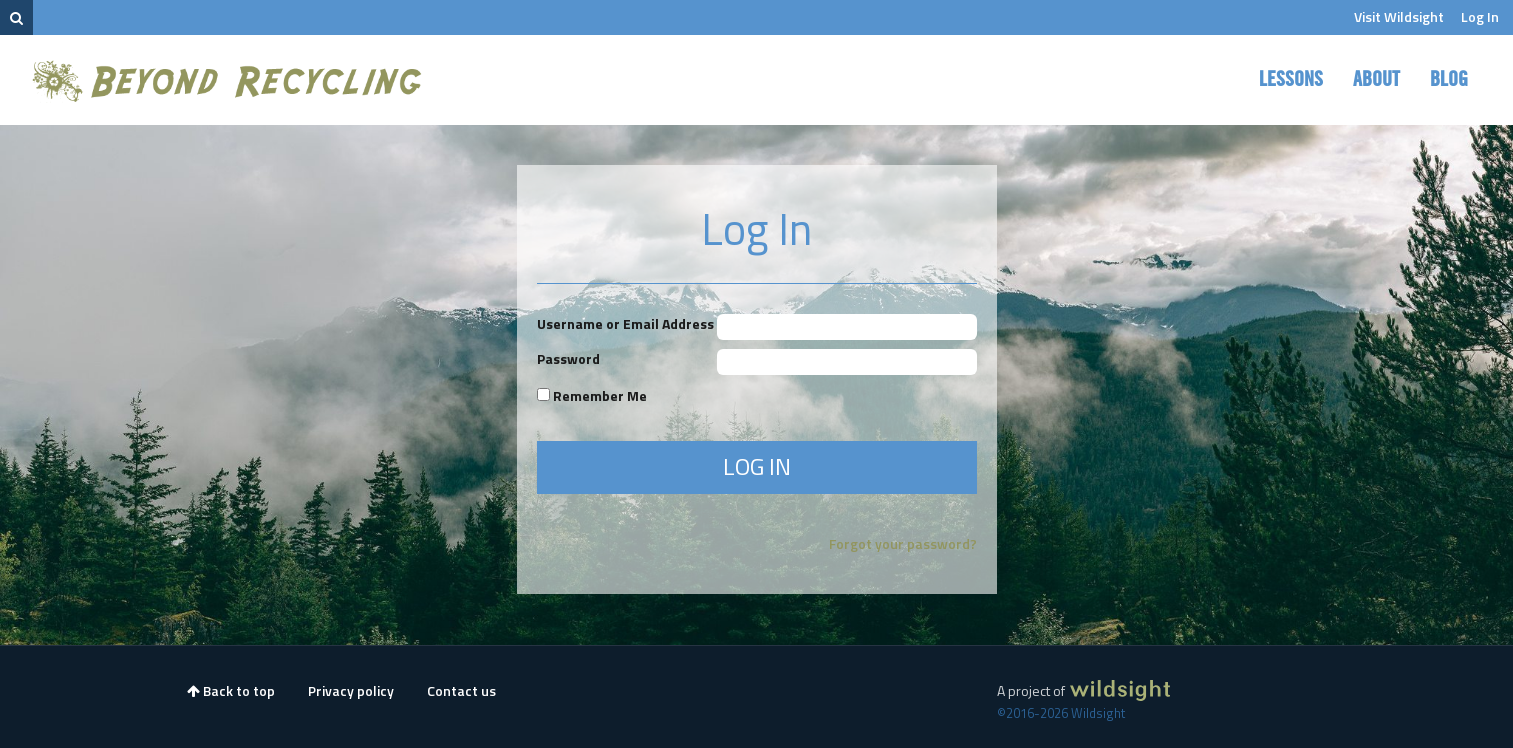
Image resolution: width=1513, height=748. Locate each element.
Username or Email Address (625, 324)
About (1376, 80)
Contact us (461, 690)
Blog (1449, 80)
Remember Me (592, 395)
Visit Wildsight (1399, 16)
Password (568, 359)
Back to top (231, 690)
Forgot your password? (903, 543)
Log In (1480, 16)
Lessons (1291, 80)
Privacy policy (351, 690)
